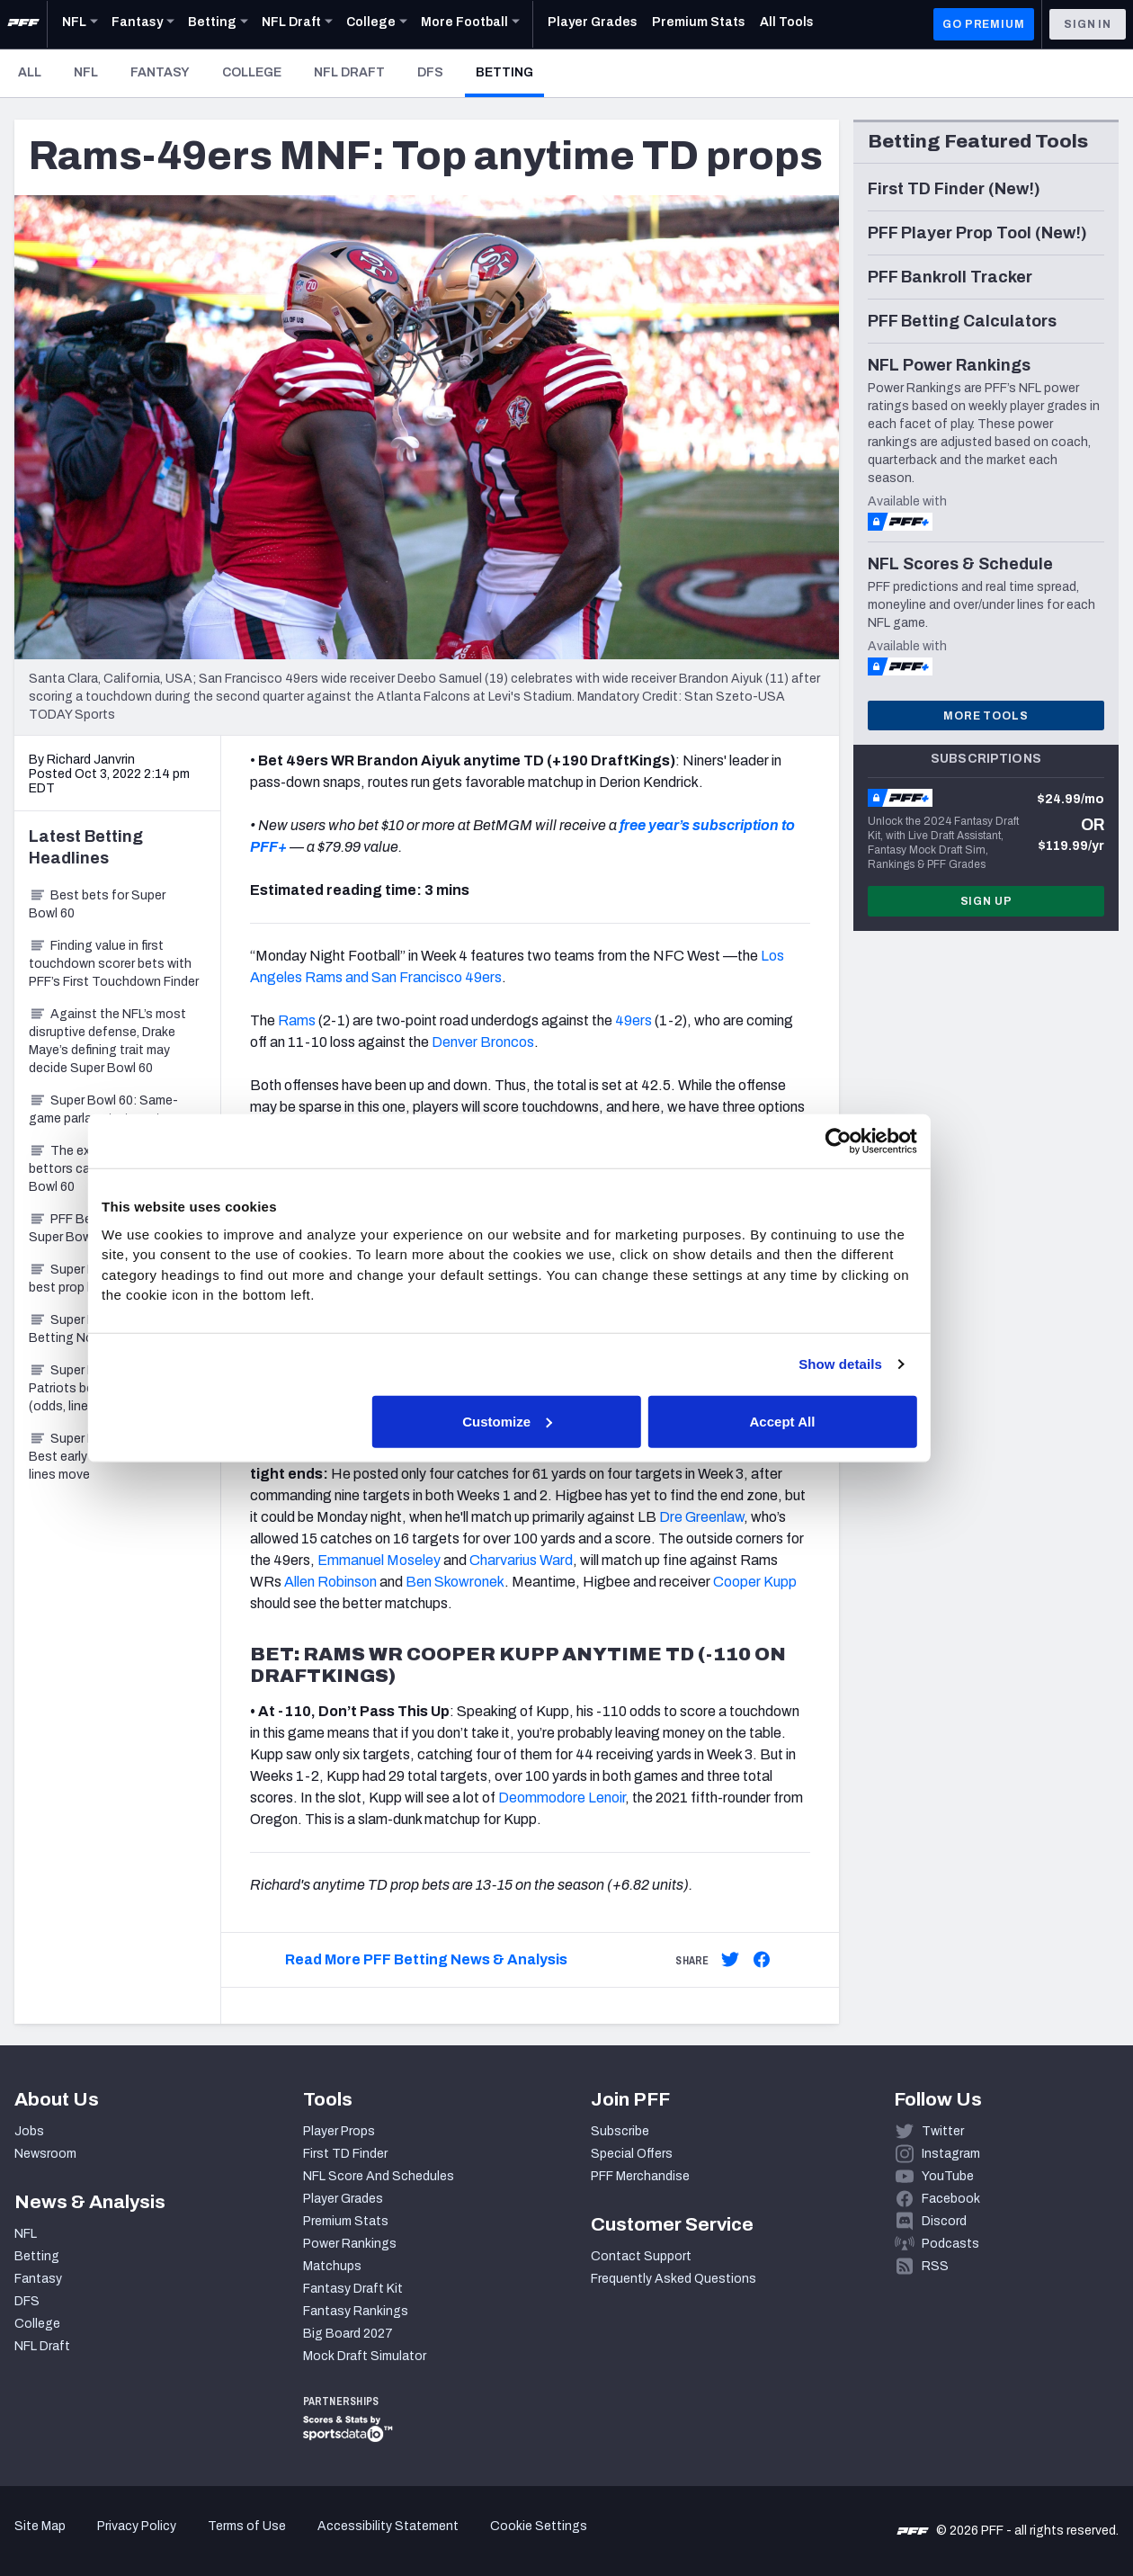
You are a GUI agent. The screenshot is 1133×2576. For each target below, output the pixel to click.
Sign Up (986, 901)
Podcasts (950, 2243)
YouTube (948, 2176)
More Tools (985, 716)
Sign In (1087, 24)
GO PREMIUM (983, 24)
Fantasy (160, 72)
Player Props (339, 2131)
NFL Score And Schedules (378, 2176)
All (29, 72)
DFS (430, 72)
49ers (633, 1020)
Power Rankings (350, 2243)
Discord (944, 2221)
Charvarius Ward (521, 1560)
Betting (510, 72)
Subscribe (620, 2131)
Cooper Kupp (755, 1581)
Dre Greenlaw (701, 1517)
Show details (881, 1364)
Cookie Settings (538, 2526)
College (251, 72)
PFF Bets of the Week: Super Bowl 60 (105, 1228)
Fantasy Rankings (355, 2311)
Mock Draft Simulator (364, 2356)
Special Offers (632, 2153)
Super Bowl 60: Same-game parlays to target (103, 1109)
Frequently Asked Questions (673, 2278)
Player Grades (343, 2198)
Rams (297, 1020)
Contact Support (641, 2256)
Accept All (828, 1420)
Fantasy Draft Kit (353, 2288)
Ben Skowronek (455, 1581)
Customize (565, 1420)
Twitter (943, 2131)
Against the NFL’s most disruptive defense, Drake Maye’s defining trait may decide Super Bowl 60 (107, 1041)
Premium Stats (345, 2221)
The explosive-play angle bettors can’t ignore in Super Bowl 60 (112, 1169)
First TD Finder (345, 2153)
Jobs (29, 2131)
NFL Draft (349, 72)
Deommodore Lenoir (561, 1797)
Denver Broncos (483, 1042)
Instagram (951, 2153)
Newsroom (45, 2153)
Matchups (332, 2266)
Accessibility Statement (388, 2526)
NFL (86, 72)
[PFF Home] (23, 24)
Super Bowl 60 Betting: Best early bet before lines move (106, 1456)
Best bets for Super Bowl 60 (97, 904)
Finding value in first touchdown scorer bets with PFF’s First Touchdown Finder (114, 963)
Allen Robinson (330, 1581)
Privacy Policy (136, 2526)
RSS (935, 2266)
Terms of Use (247, 2526)
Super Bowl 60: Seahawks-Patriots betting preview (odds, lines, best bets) (117, 1388)
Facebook (951, 2198)
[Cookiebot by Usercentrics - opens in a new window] (879, 1141)
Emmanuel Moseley (379, 1560)
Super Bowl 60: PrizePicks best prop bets (114, 1278)
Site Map (40, 2526)
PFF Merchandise (640, 2176)
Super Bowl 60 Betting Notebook (82, 1329)
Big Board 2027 (348, 2333)
